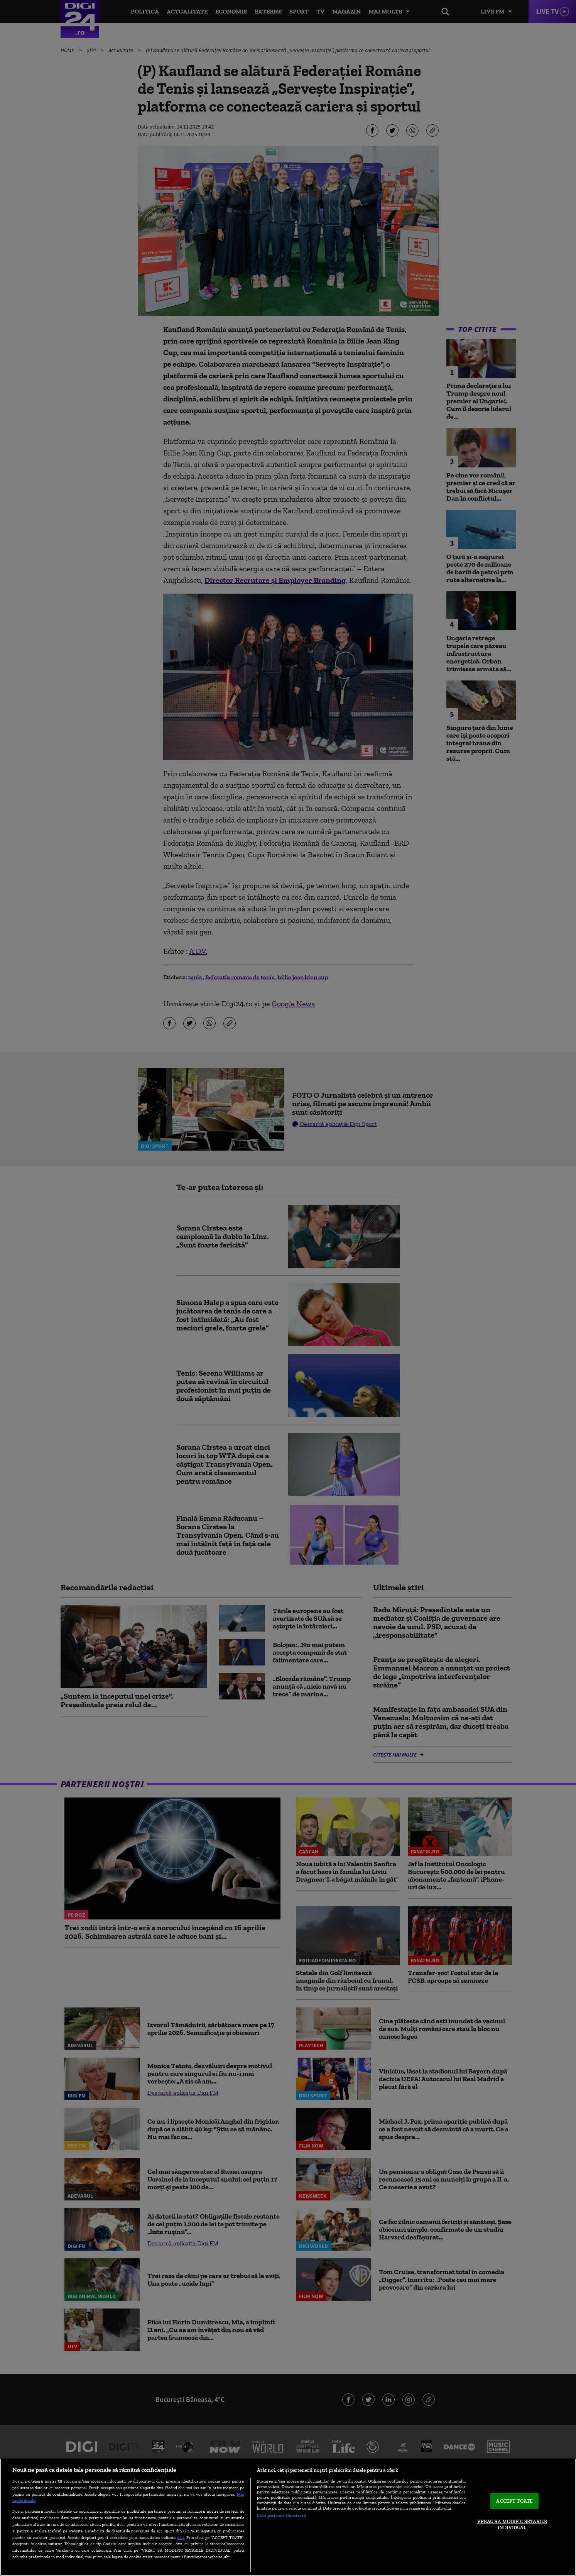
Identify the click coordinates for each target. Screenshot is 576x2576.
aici (180, 2537)
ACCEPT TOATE (514, 2501)
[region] (288, 2517)
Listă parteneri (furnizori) (281, 2515)
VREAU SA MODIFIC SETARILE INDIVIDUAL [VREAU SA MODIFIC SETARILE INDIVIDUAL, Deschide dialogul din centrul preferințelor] (512, 2524)
